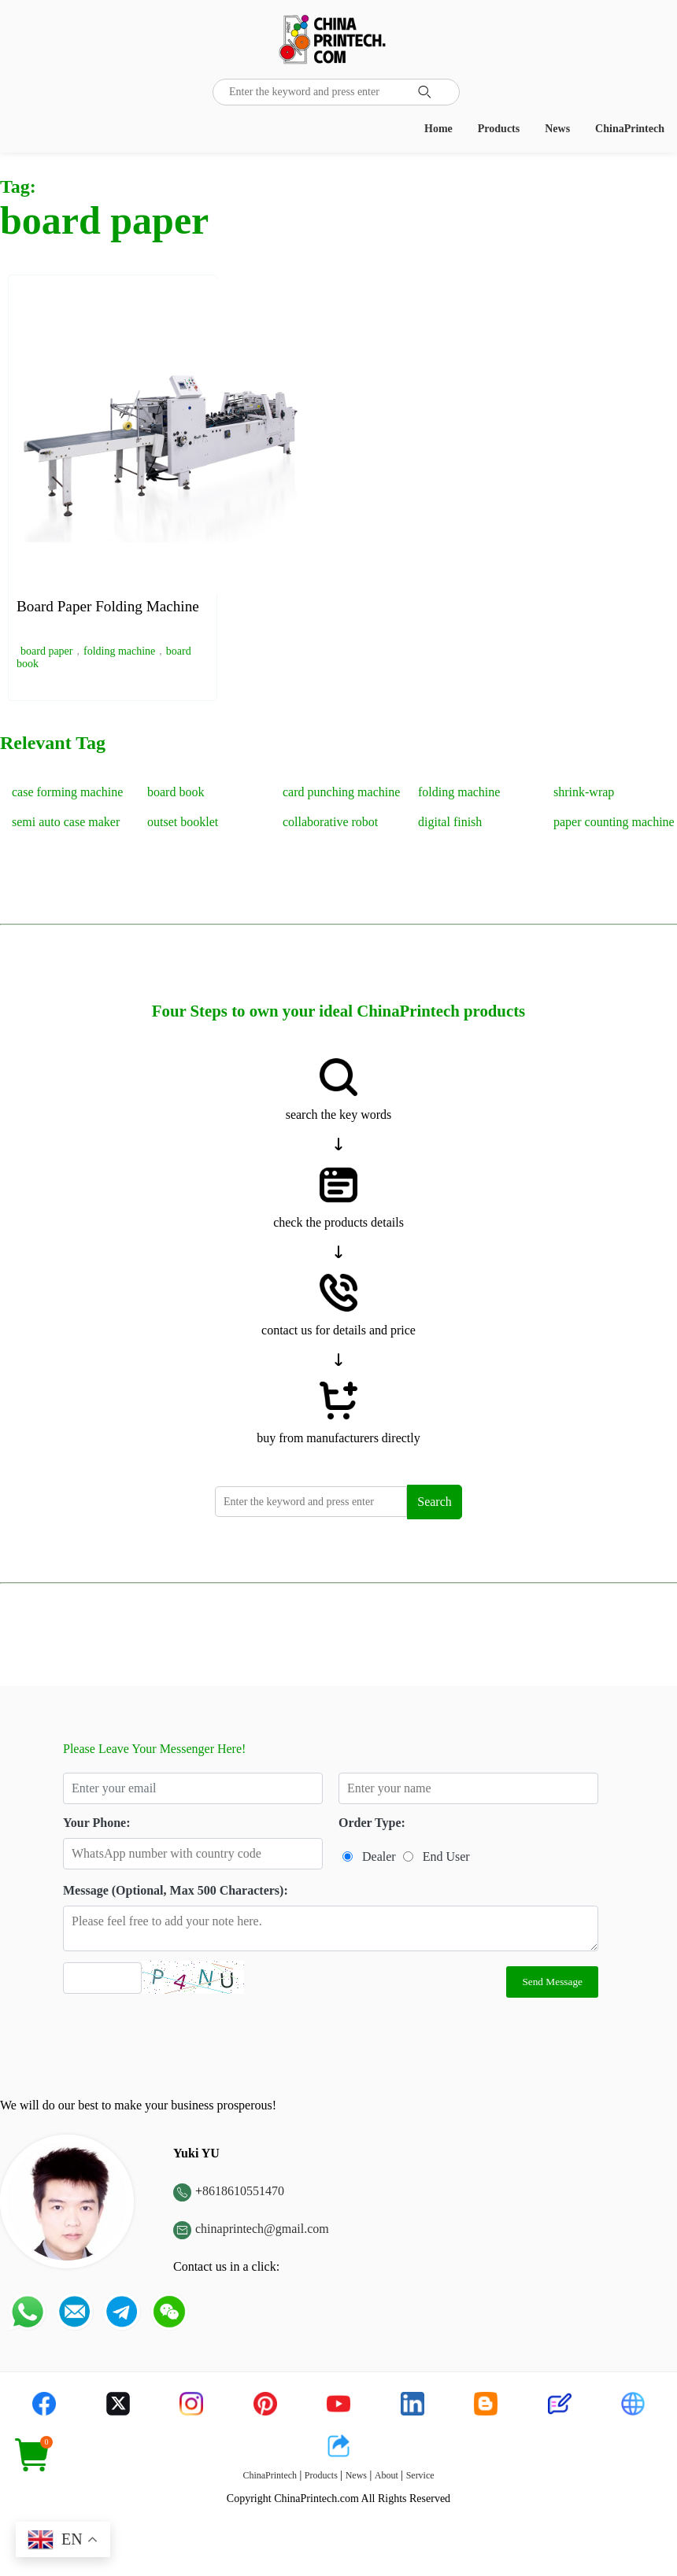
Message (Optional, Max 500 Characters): (175, 1890)
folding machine (119, 651)
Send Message (552, 1981)
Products (499, 129)
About (386, 2475)
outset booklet (182, 822)
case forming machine (67, 792)
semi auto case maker (66, 822)
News (557, 129)
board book (175, 792)
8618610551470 (243, 2191)
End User (446, 1856)
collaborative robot (330, 822)
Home (438, 129)
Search (434, 1501)
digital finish (450, 822)
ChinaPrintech (629, 129)
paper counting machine (614, 822)
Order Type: (371, 1822)
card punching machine (341, 792)
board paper (46, 651)
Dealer (379, 1856)
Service (420, 2475)
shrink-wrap (583, 792)
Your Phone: (97, 1822)
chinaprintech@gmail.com (262, 2228)
